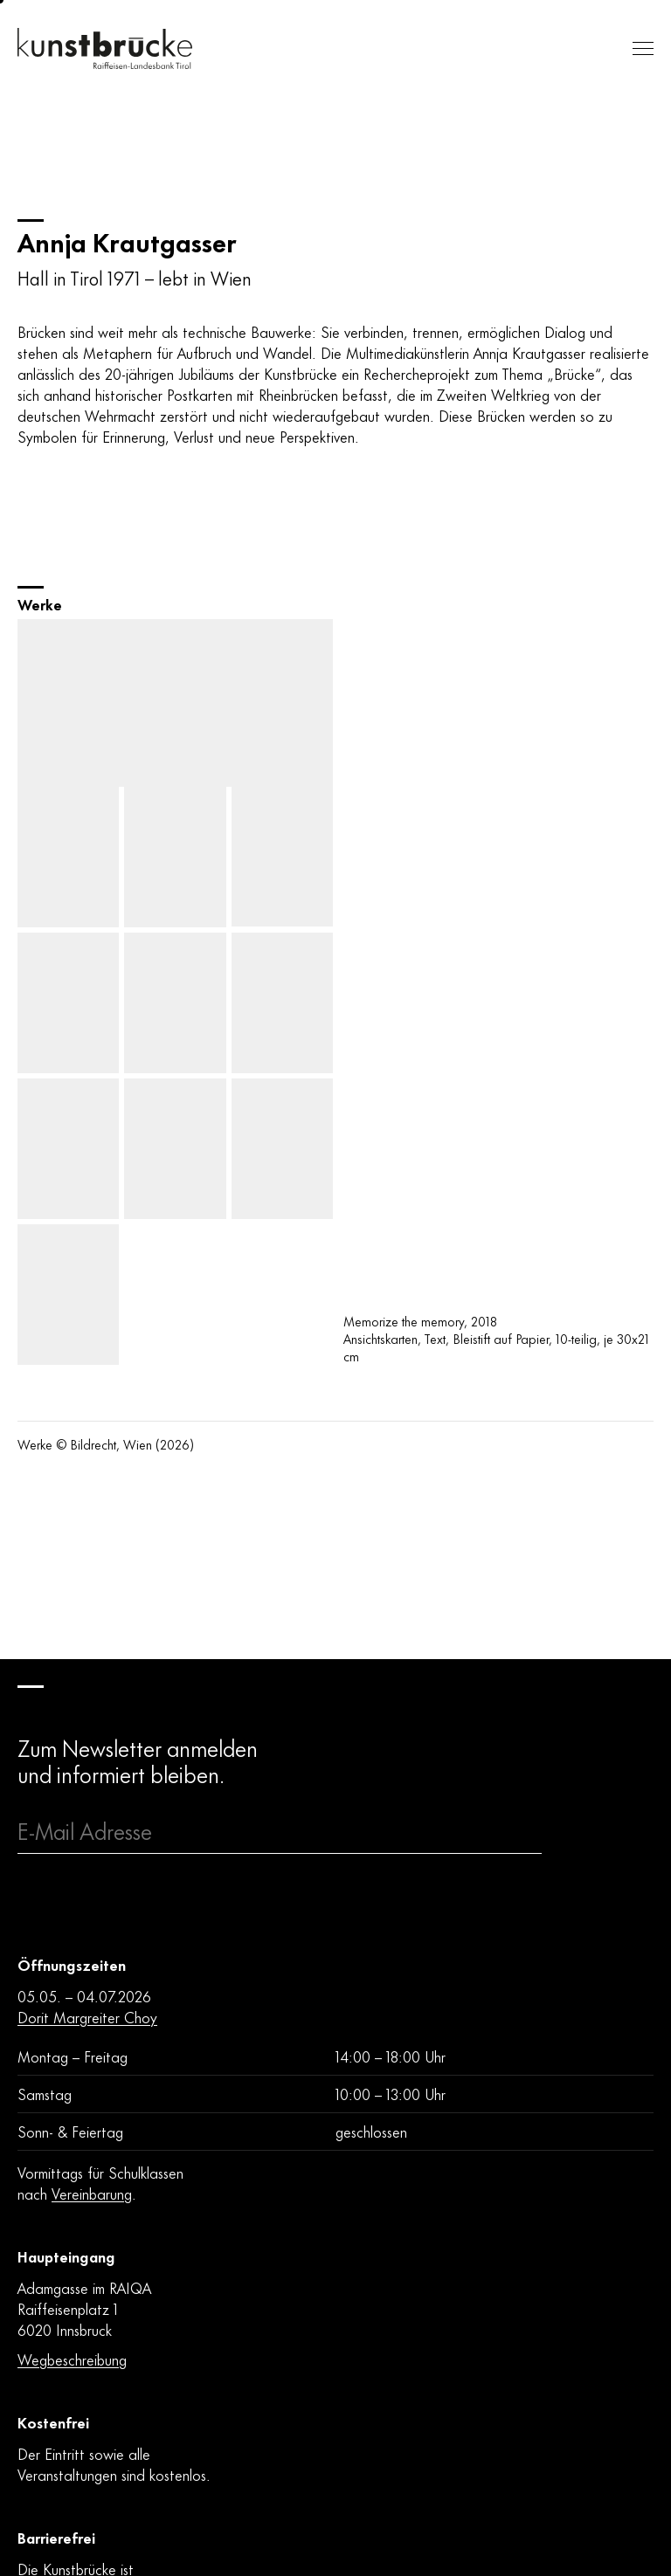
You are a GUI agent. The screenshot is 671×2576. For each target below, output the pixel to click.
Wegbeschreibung (72, 2358)
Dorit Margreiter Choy (87, 2016)
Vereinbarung (92, 2192)
